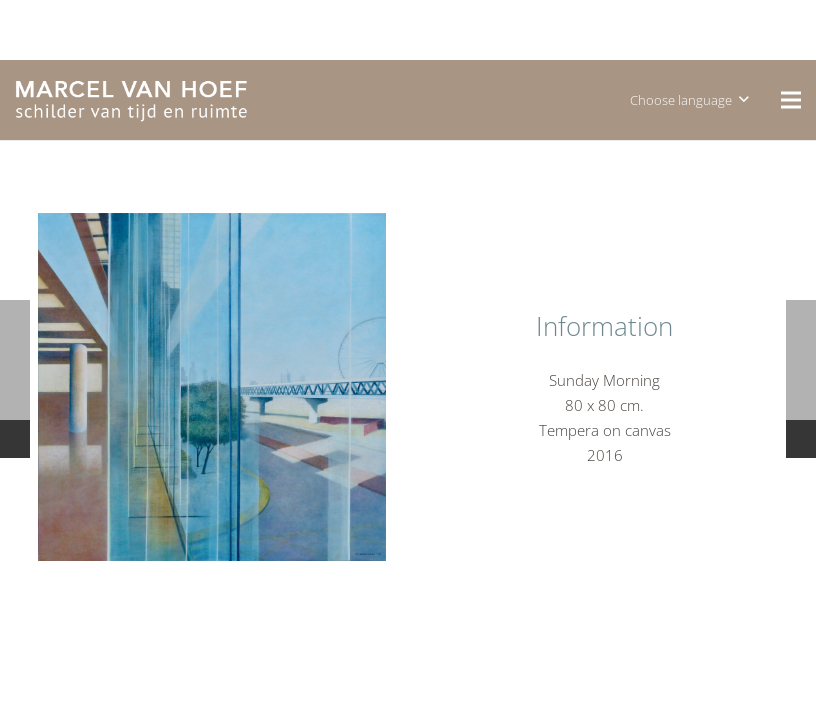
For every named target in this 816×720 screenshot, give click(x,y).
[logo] (131, 100)
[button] (689, 100)
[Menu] (791, 100)
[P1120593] (212, 387)
